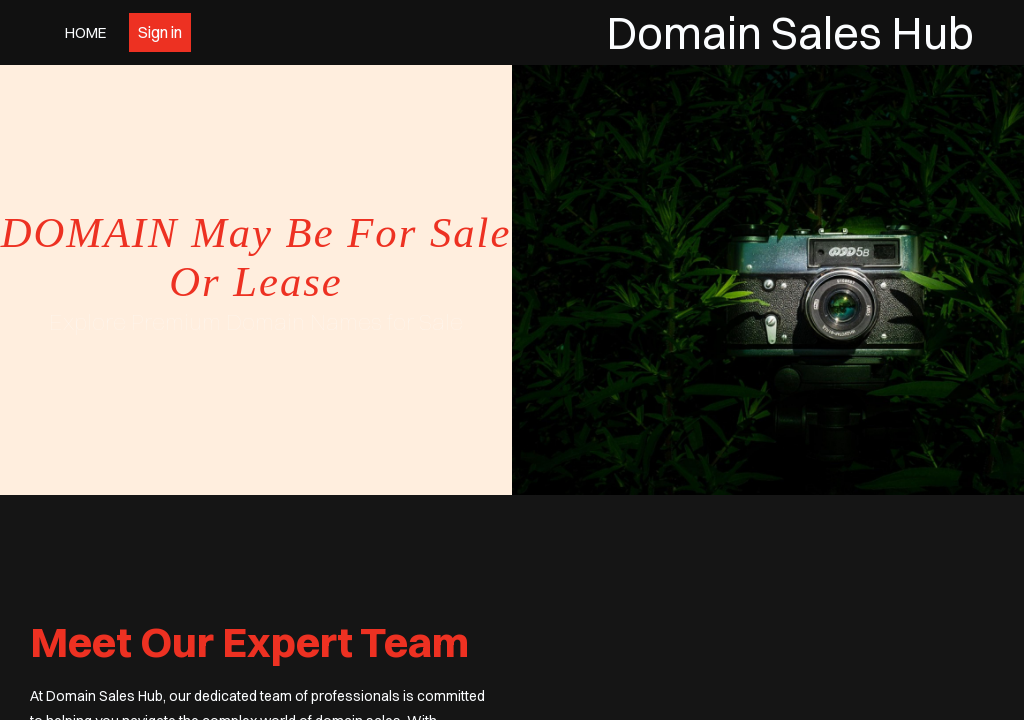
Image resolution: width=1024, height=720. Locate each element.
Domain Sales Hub (790, 32)
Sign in (160, 32)
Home (85, 32)
